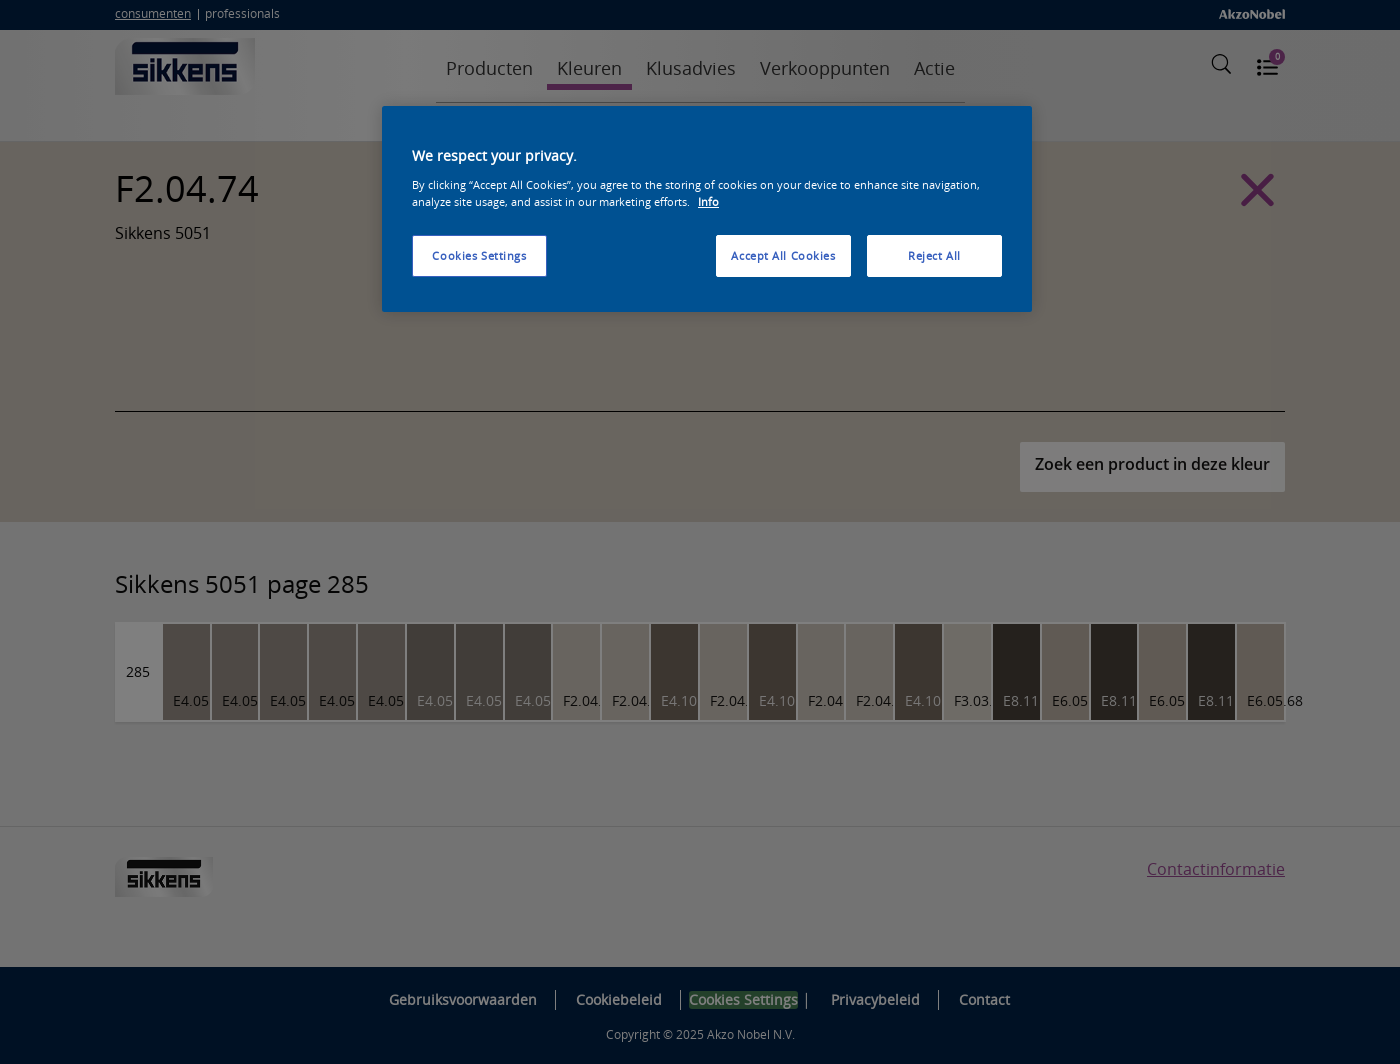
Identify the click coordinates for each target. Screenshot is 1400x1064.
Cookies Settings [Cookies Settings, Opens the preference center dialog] (479, 255)
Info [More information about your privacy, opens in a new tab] (708, 201)
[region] (707, 209)
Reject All (934, 255)
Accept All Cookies (783, 255)
